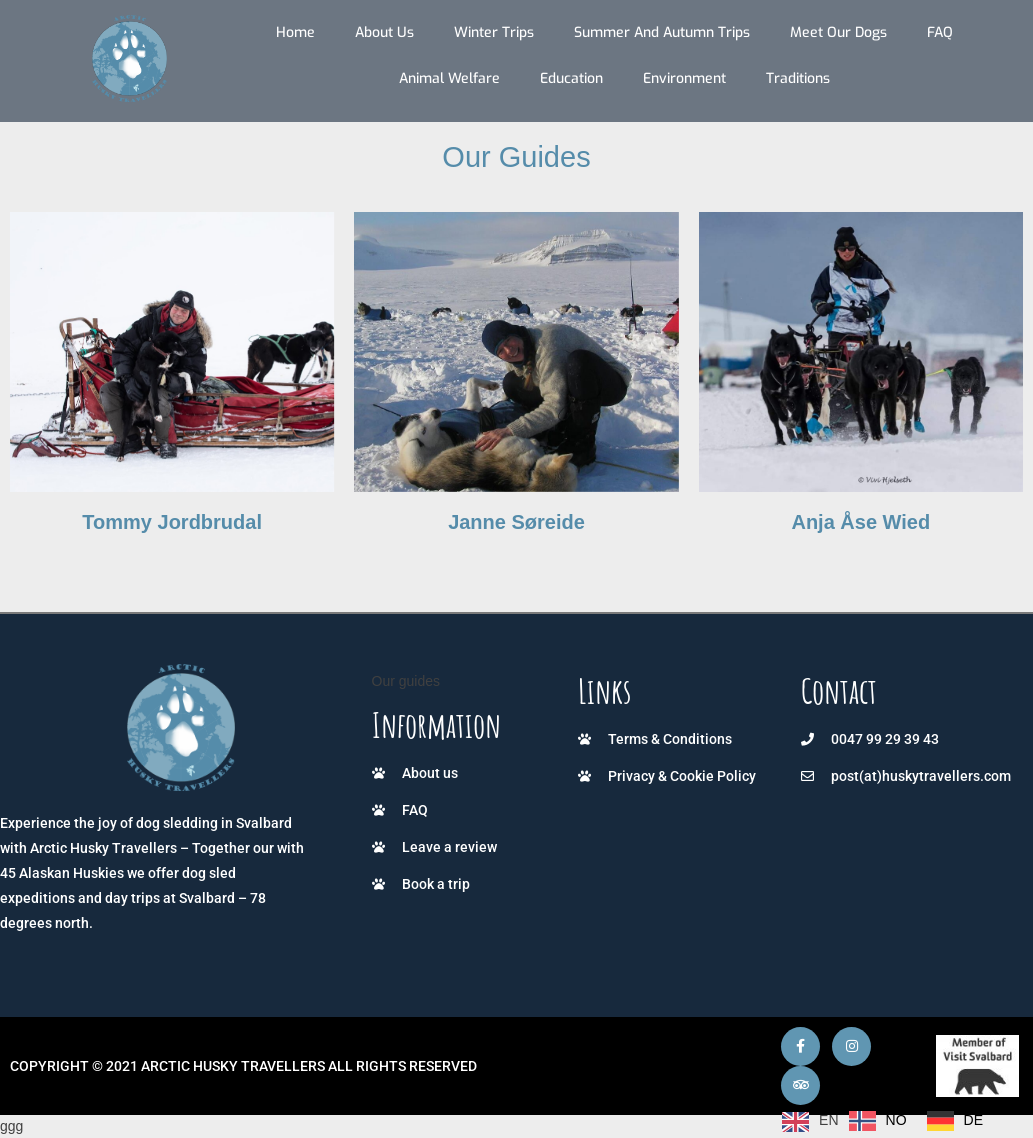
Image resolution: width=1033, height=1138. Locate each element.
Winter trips (494, 32)
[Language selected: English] (887, 1121)
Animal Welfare (449, 78)
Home (295, 32)
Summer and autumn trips (662, 32)
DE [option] (973, 1120)
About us (384, 32)
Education (571, 78)
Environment (684, 78)
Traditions (798, 78)
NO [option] (896, 1120)
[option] (878, 1121)
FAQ (940, 32)
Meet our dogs (838, 32)
